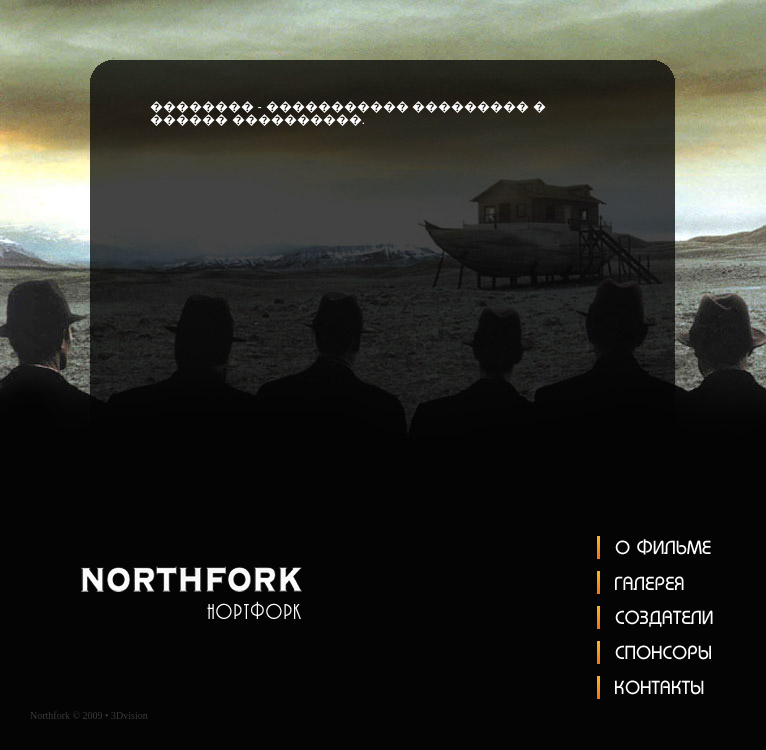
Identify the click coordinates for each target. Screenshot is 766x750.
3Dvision (129, 715)
